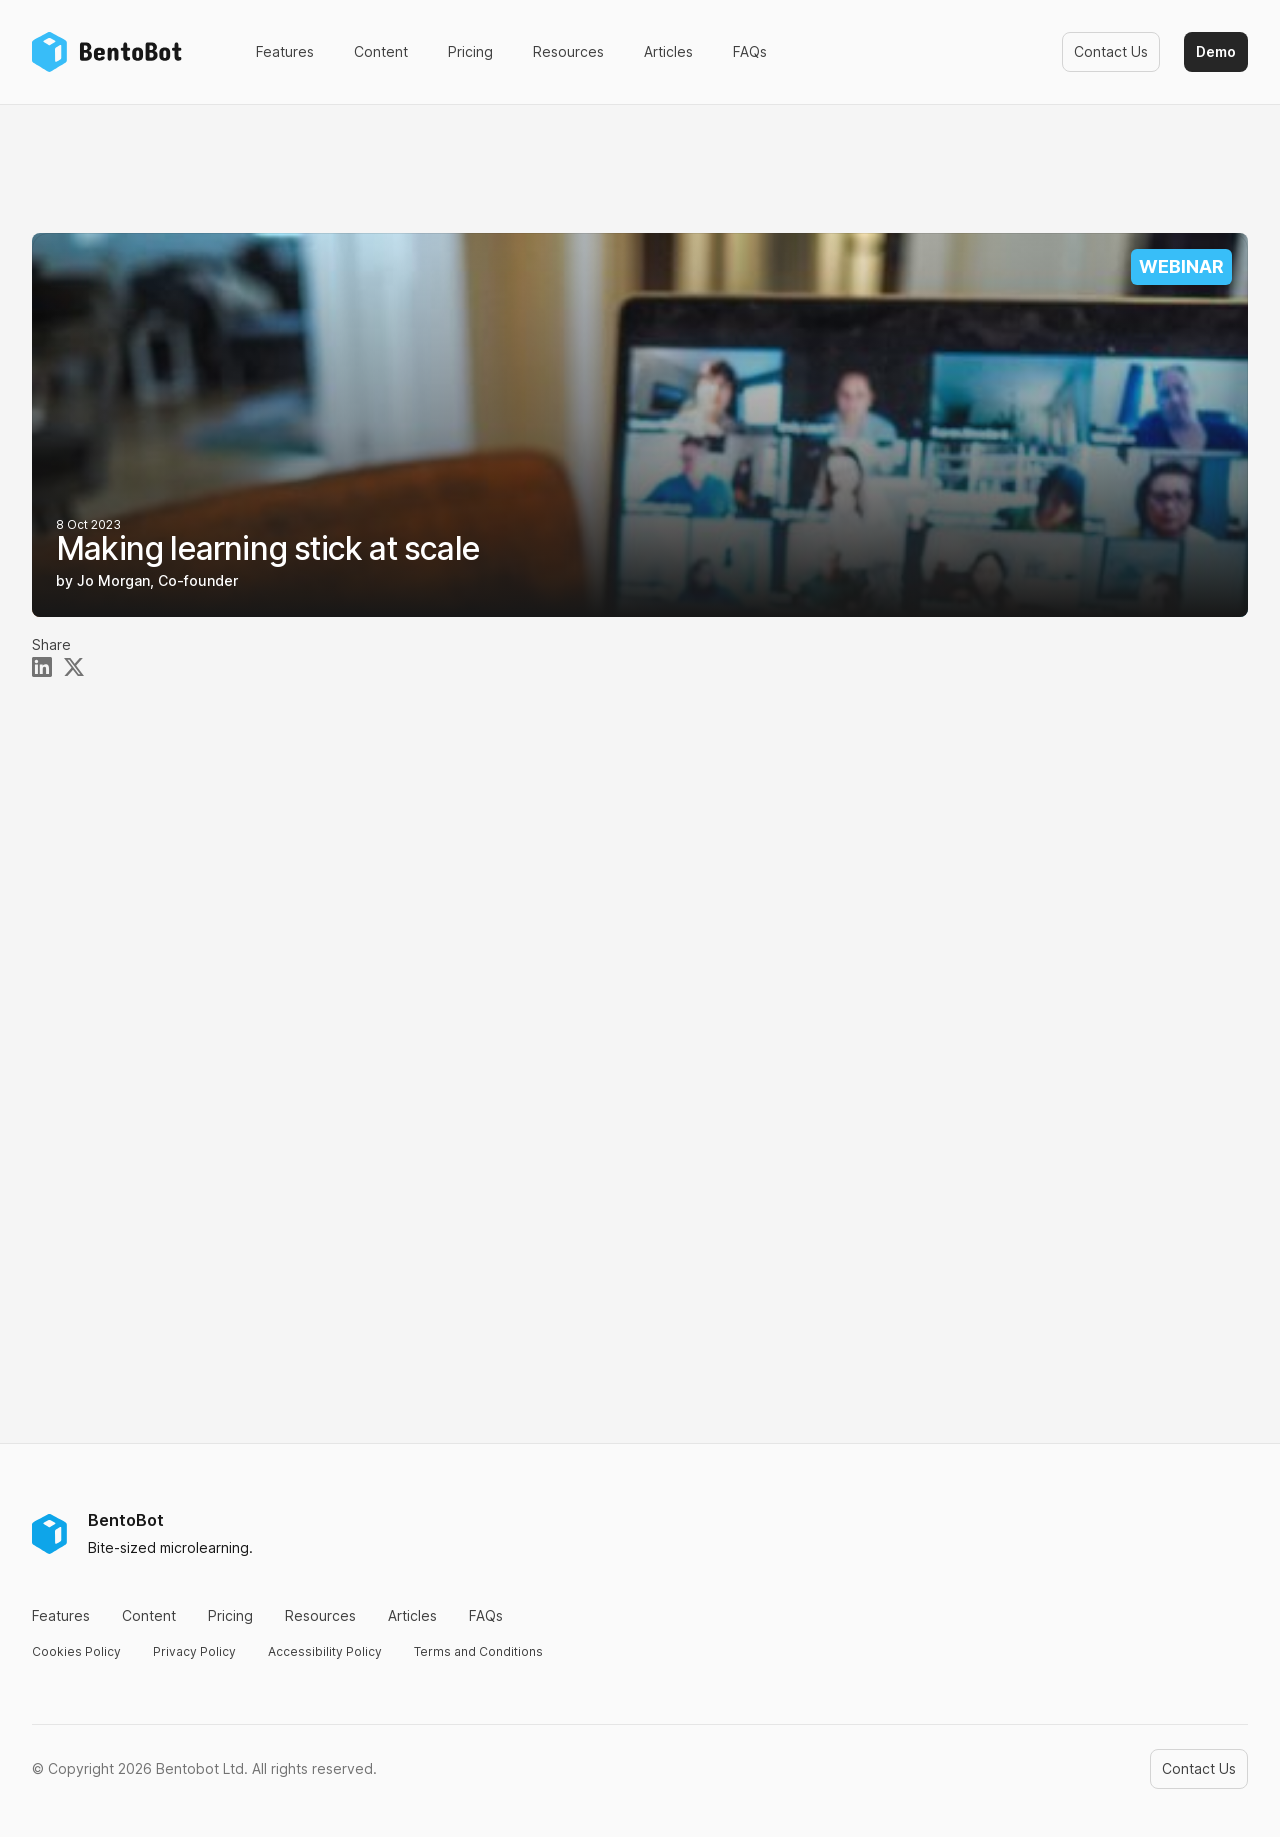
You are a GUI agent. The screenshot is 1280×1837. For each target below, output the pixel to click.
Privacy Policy (194, 1651)
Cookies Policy (76, 1651)
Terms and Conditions (478, 1651)
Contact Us (1111, 51)
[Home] (112, 52)
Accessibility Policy (325, 1651)
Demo (1216, 51)
